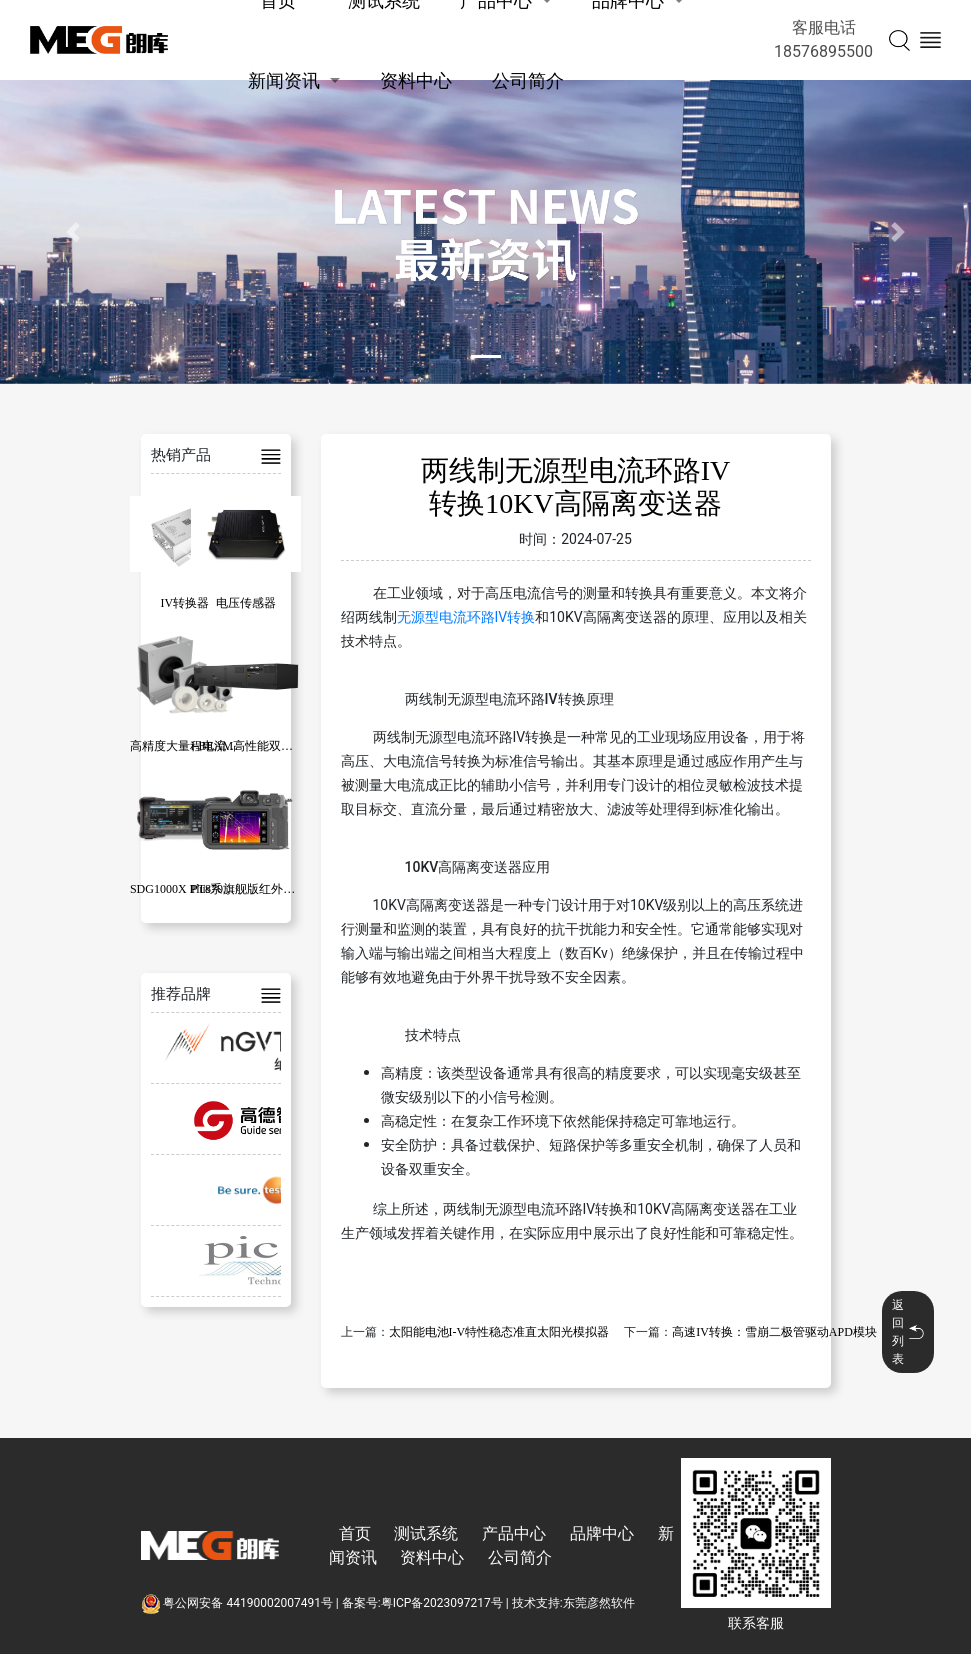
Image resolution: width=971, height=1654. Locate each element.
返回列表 (908, 1332)
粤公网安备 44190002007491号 (238, 1603)
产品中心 (514, 1533)
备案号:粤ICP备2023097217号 (422, 1603)
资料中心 (416, 80)
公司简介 (528, 80)
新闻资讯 (284, 80)
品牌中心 (602, 1533)
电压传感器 (246, 603)
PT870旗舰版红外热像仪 (255, 889)
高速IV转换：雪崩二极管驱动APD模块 (774, 1332)
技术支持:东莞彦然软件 (573, 1603)
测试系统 (426, 1533)
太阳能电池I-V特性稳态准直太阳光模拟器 (499, 1332)
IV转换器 (185, 603)
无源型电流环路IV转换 (466, 617)
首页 (355, 1533)
